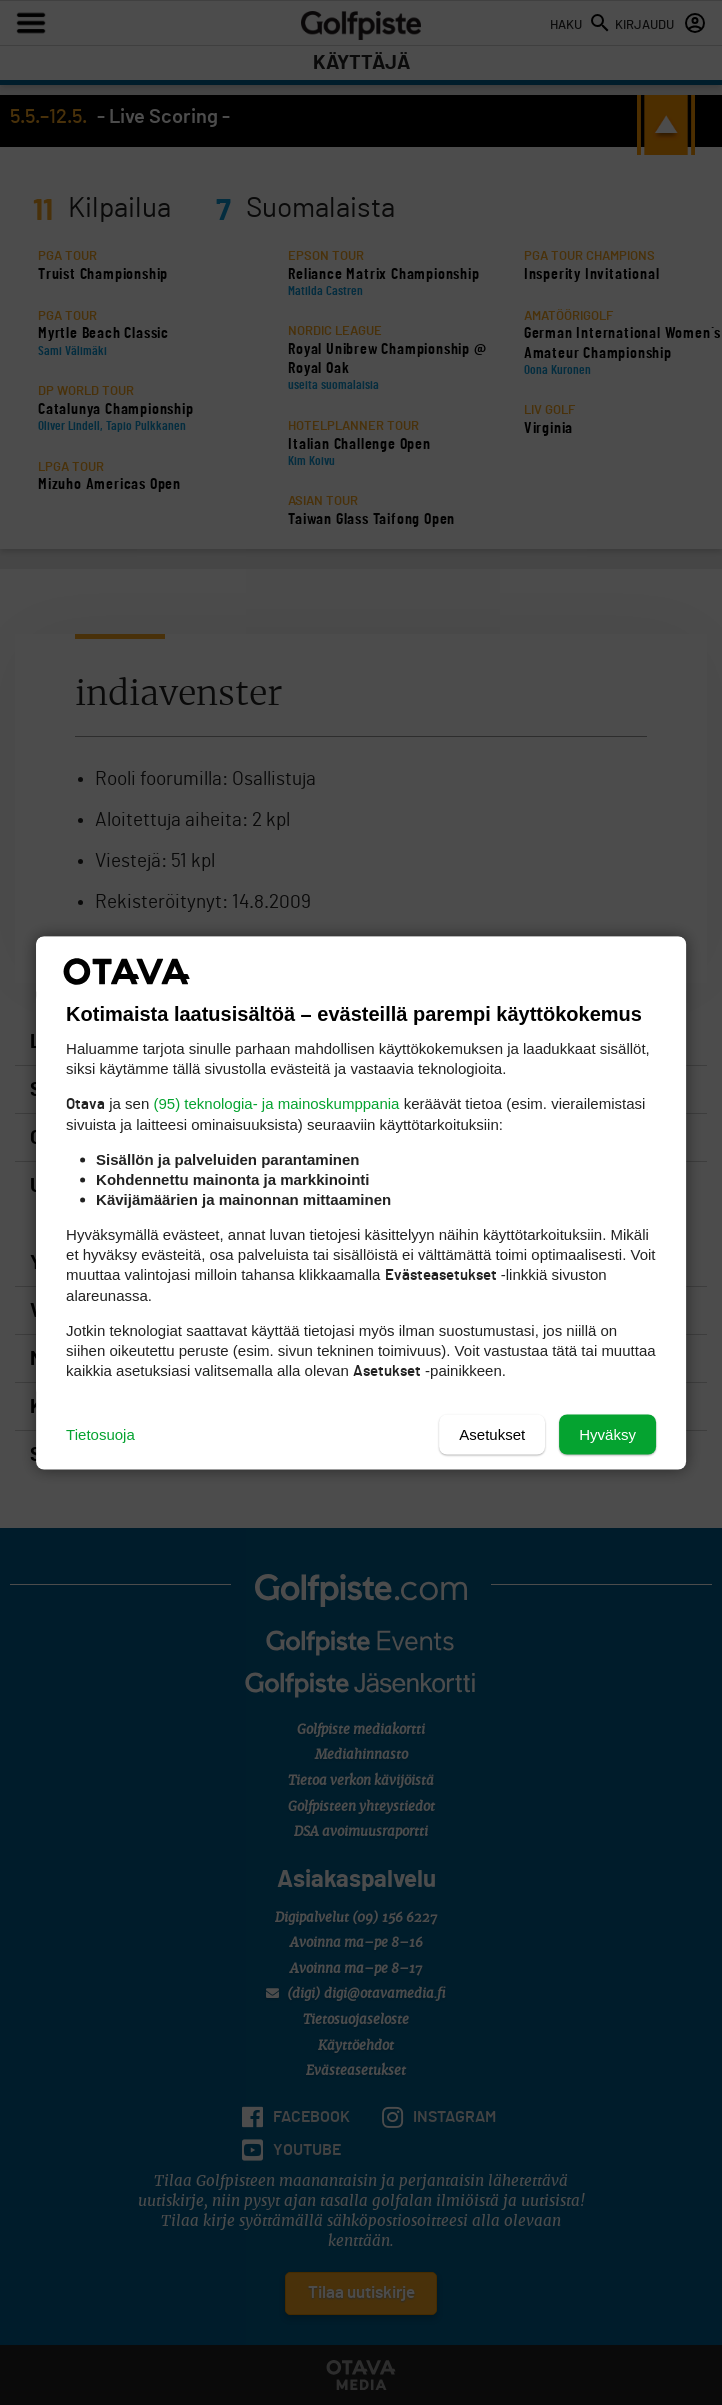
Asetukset (492, 1433)
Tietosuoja (100, 1433)
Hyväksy (607, 1433)
